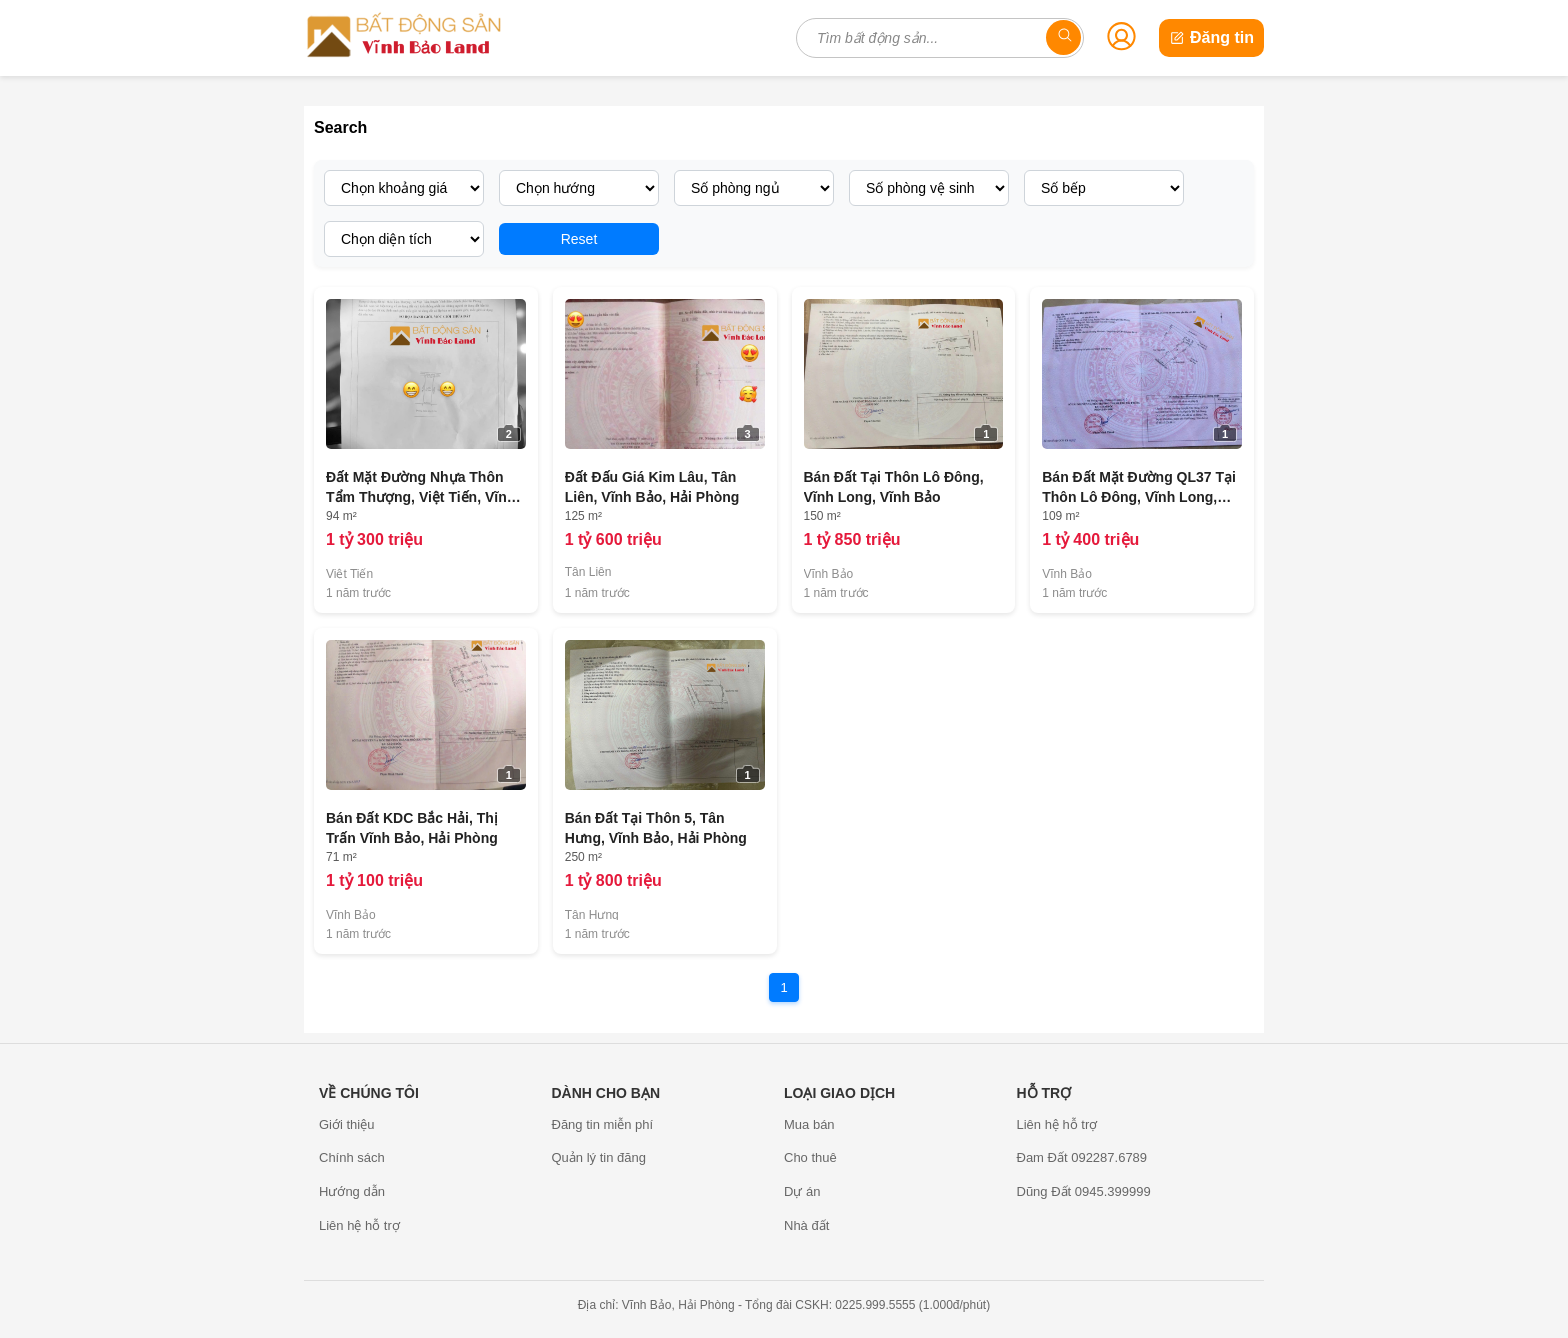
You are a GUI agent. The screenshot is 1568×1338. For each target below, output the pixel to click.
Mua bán (809, 1124)
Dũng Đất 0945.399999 (1084, 1191)
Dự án (802, 1191)
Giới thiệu (346, 1124)
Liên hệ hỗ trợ (359, 1225)
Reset (579, 239)
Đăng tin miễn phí (603, 1124)
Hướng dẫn (352, 1191)
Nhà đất (806, 1225)
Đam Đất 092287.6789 (1082, 1157)
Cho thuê (810, 1157)
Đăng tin (1211, 37)
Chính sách (352, 1157)
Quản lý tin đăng (599, 1157)
